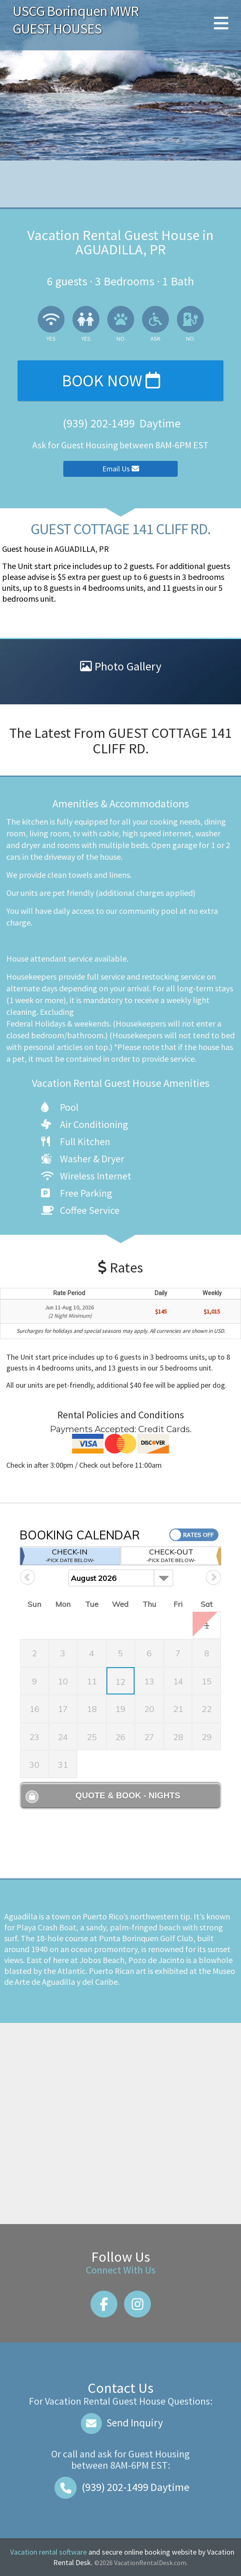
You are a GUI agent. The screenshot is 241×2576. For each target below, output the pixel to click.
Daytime (120, 2487)
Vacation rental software (48, 2552)
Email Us (120, 468)
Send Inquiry (120, 2422)
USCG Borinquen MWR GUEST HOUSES (75, 19)
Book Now (111, 380)
